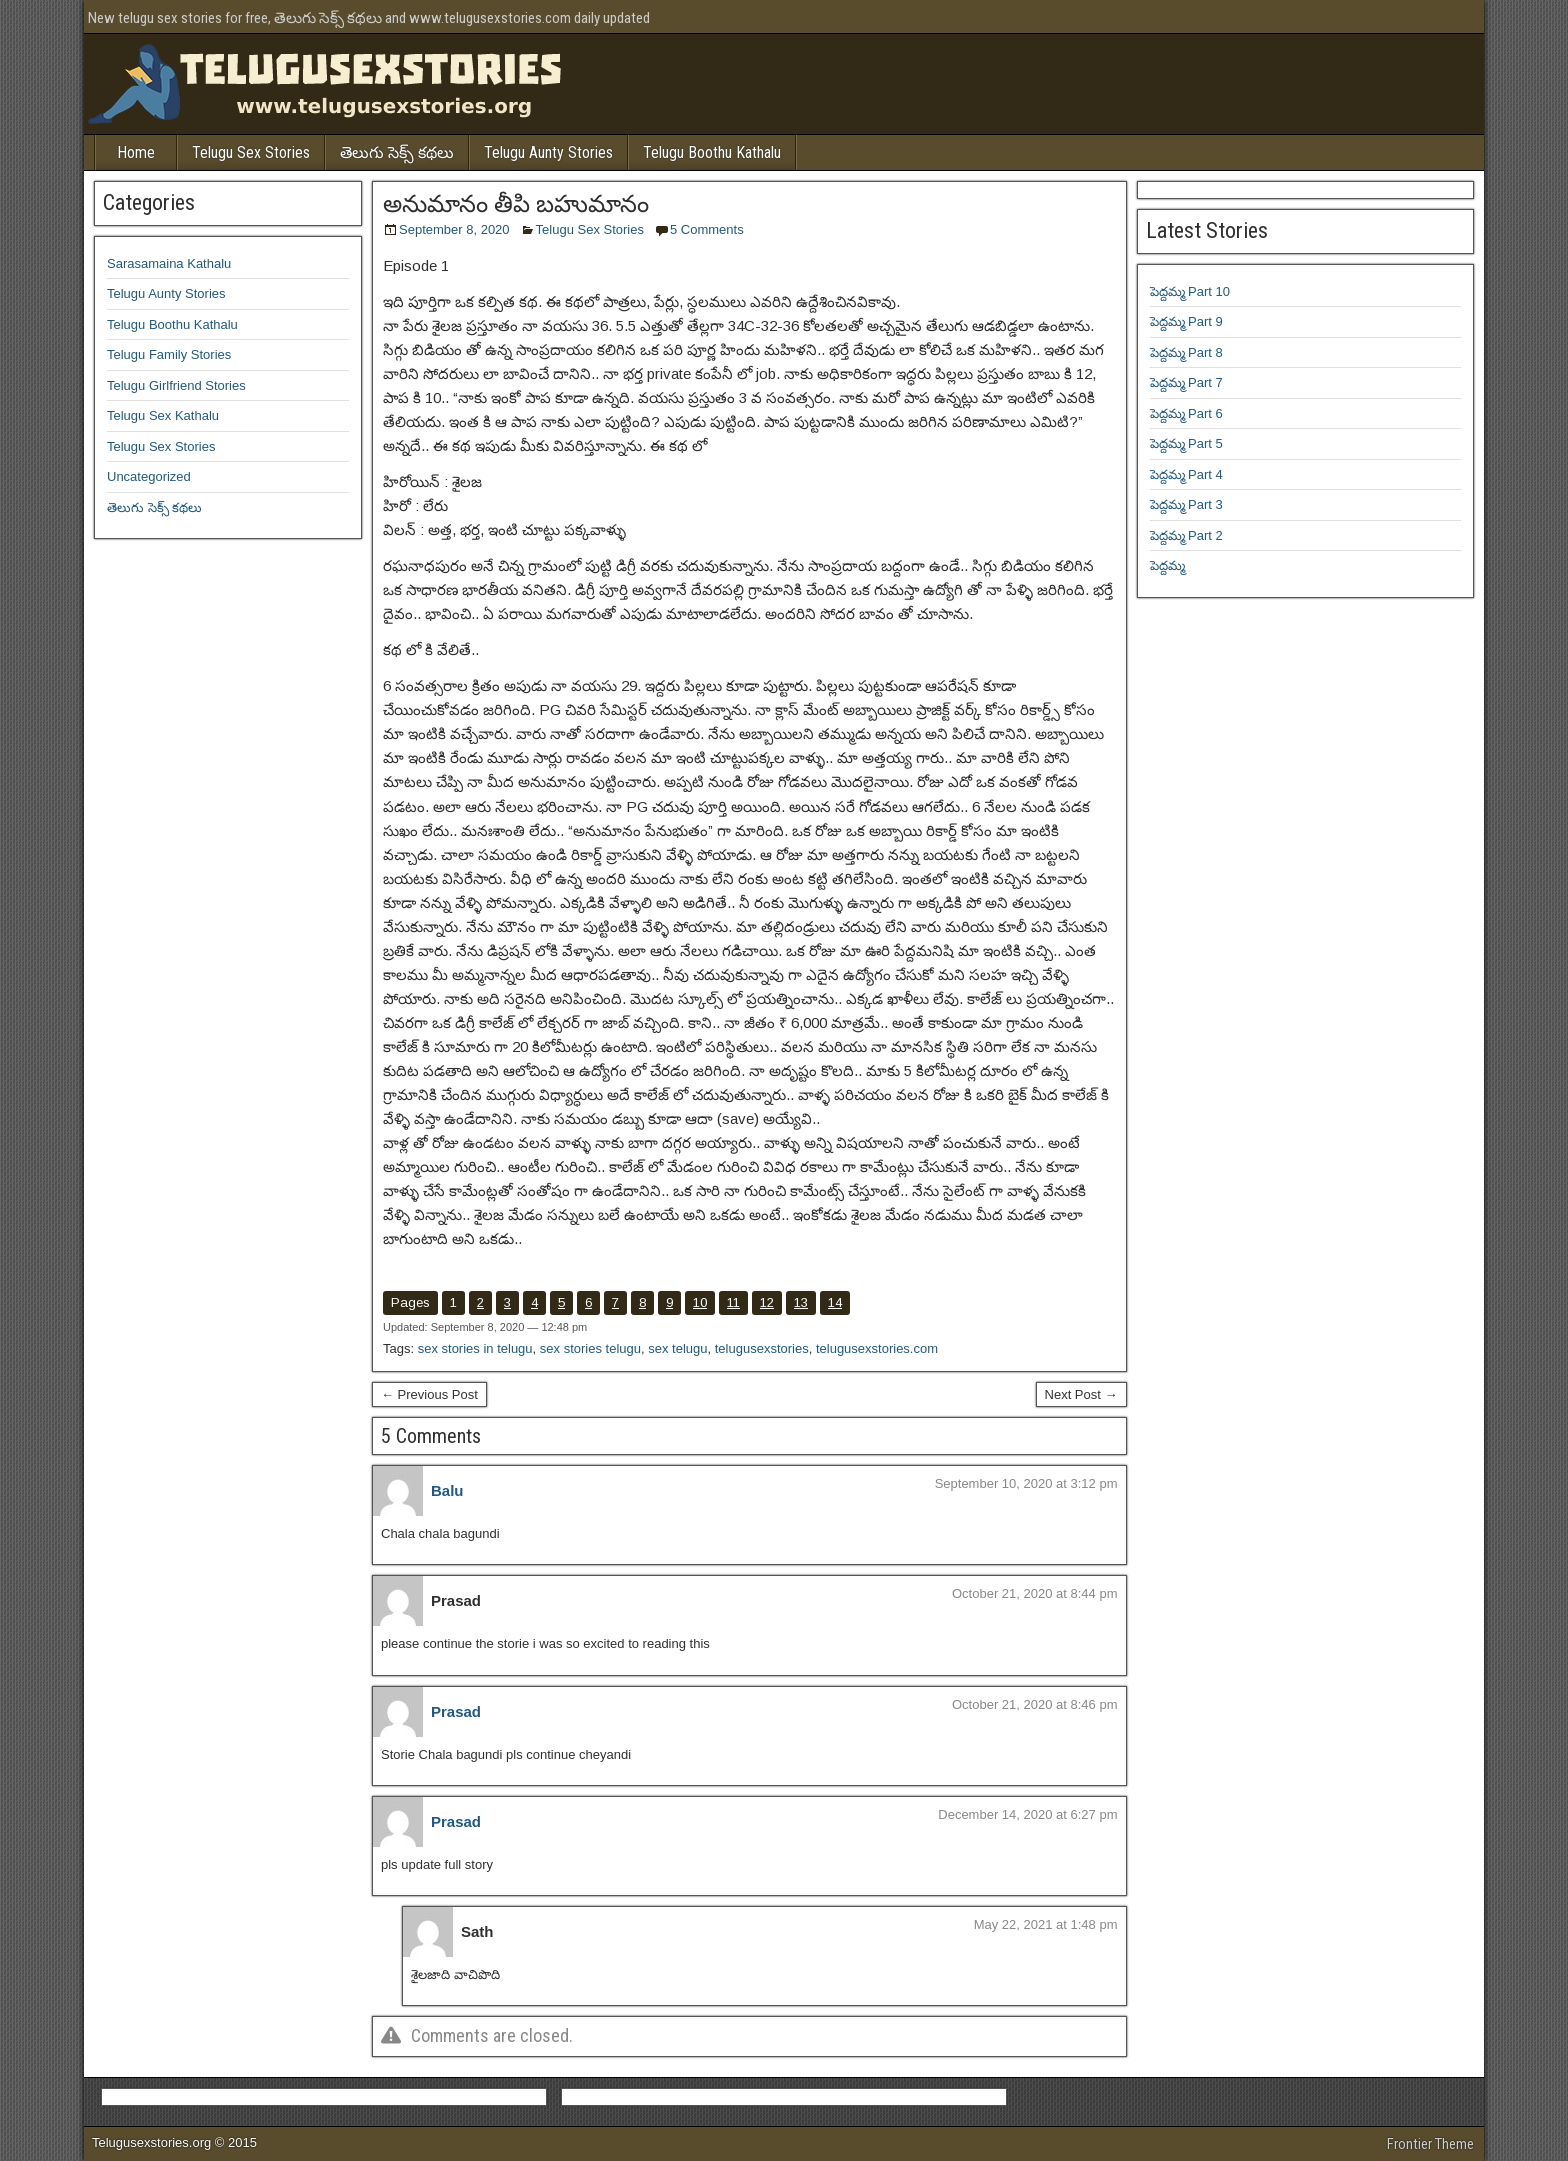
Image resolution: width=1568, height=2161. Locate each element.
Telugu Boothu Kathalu (712, 152)
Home (136, 152)
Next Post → (1081, 1394)
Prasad (456, 1711)
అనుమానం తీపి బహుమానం (516, 204)
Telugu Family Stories (169, 354)
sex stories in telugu (475, 1348)
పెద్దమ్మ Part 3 (1186, 504)
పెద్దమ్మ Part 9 (1186, 321)
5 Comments (707, 229)
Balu (447, 1490)
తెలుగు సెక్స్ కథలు (397, 152)
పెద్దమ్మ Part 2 (1186, 535)
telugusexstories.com (877, 1348)
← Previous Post (429, 1394)
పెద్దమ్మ (1167, 565)
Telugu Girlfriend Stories (176, 385)
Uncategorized (149, 476)
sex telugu (677, 1348)
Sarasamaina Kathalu (169, 263)
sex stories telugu (590, 1348)
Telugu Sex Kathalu (163, 415)
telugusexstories (762, 1348)
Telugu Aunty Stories (548, 152)
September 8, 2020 (454, 229)
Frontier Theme (1430, 2144)
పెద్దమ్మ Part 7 (1186, 382)
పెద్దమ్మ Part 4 (1186, 474)
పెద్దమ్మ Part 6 (1186, 413)
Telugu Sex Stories (251, 152)
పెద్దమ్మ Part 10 (1190, 291)
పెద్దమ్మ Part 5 (1186, 443)
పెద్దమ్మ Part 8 (1186, 352)
